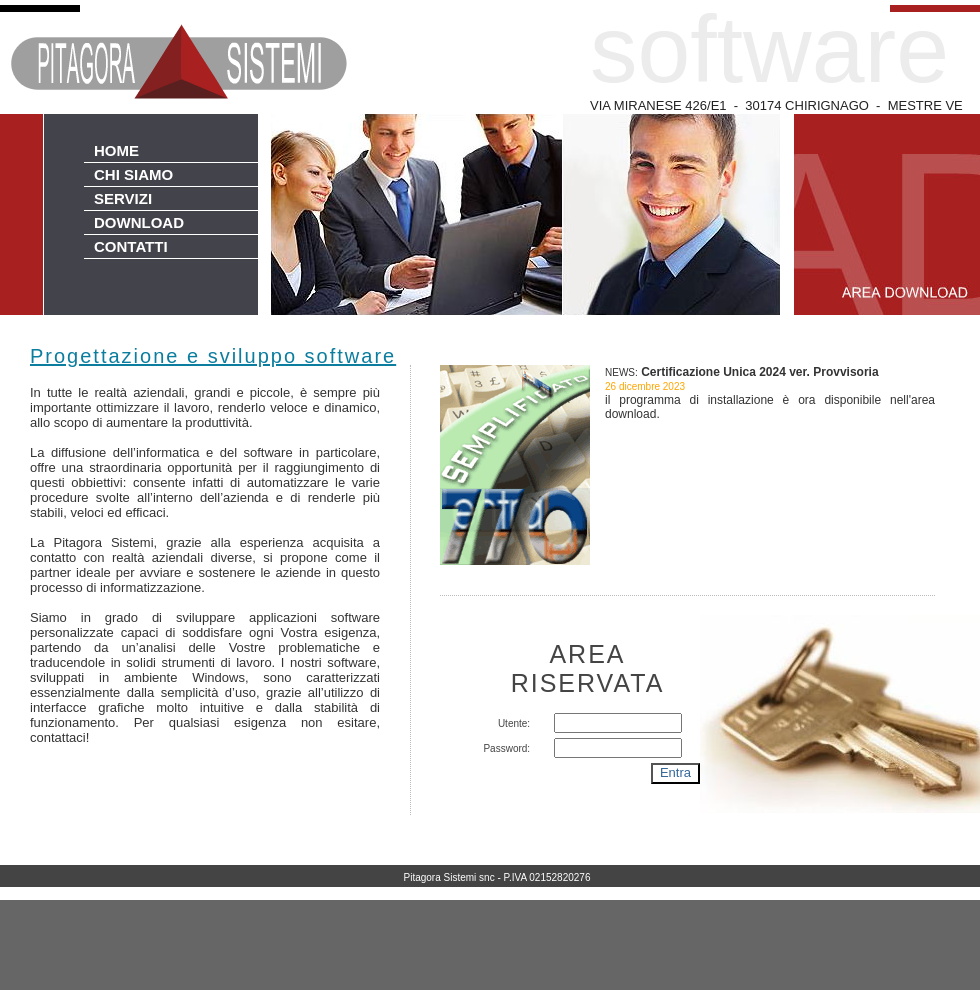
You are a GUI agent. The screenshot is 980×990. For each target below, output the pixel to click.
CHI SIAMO (133, 174)
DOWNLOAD (139, 222)
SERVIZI (123, 198)
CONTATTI (131, 246)
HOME (116, 150)
